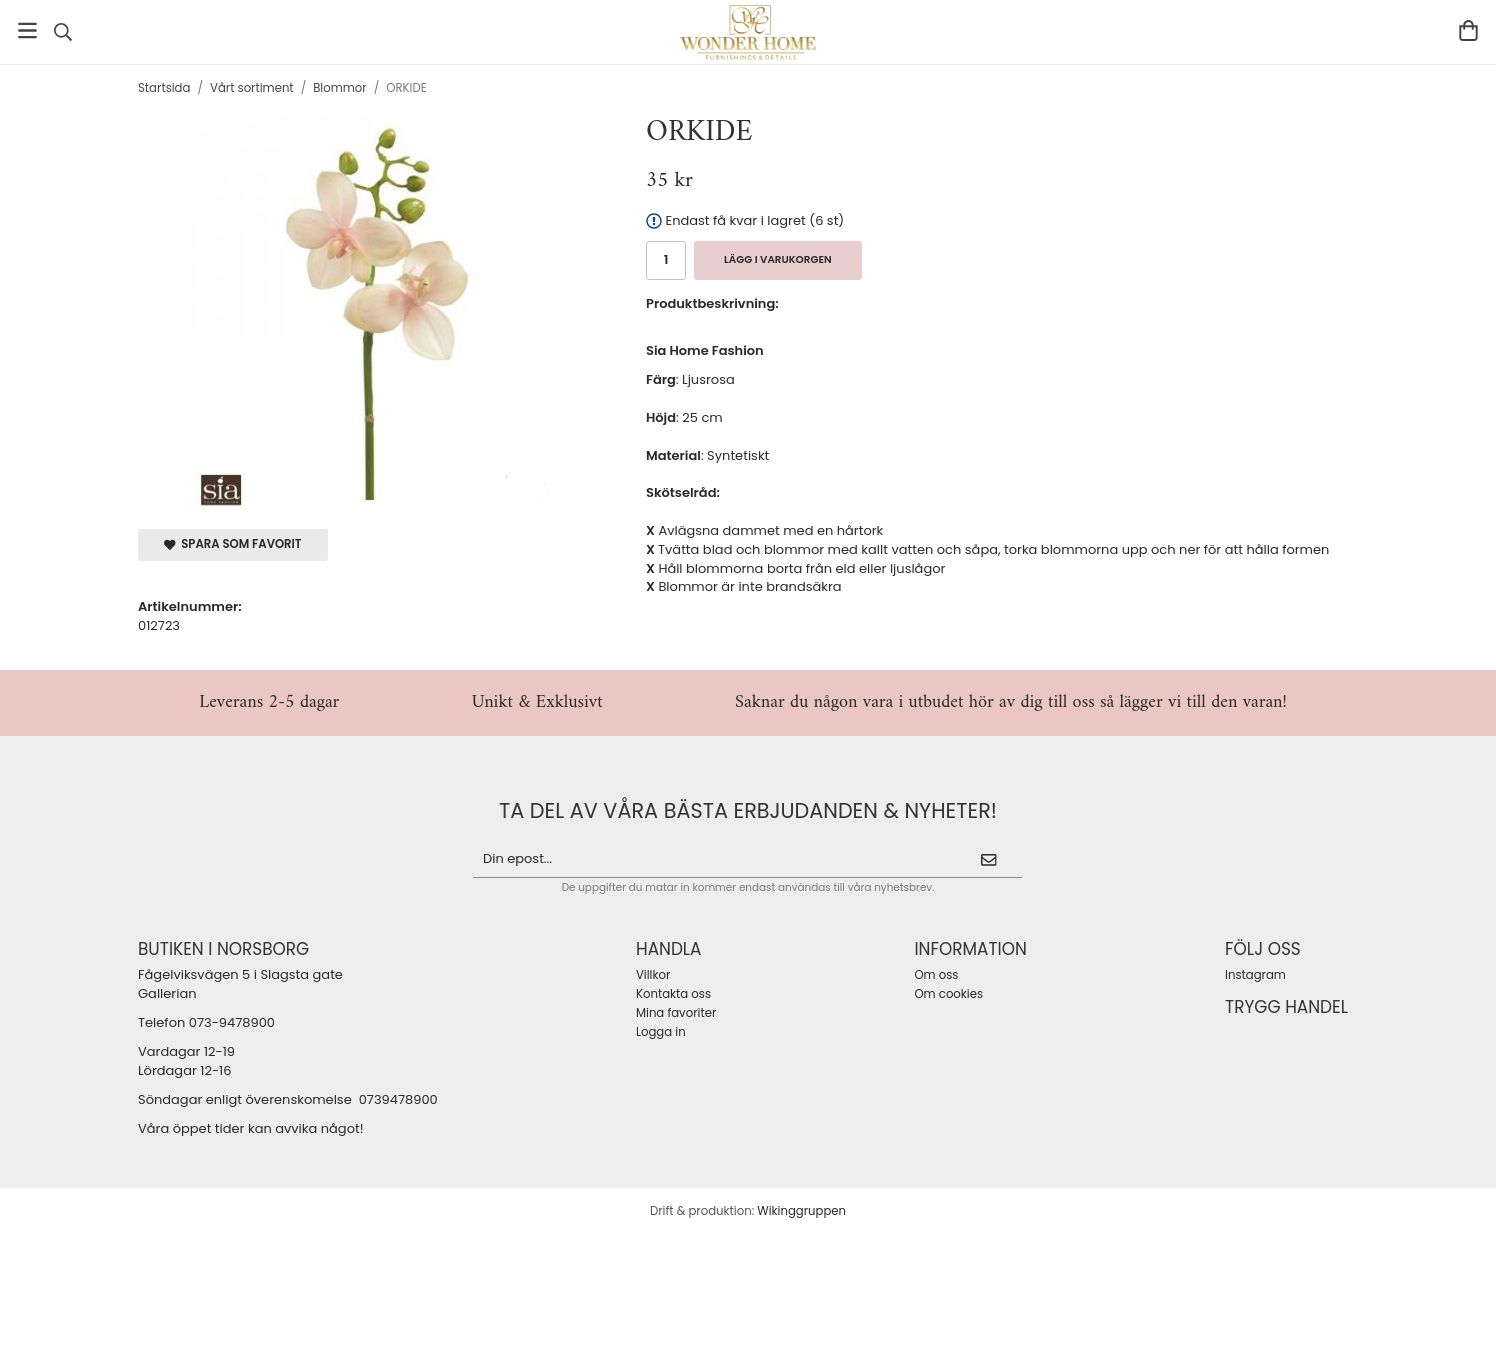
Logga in (661, 1032)
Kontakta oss (673, 994)
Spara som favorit (233, 544)
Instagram (1255, 975)
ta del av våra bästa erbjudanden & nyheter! (748, 810)
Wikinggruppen (801, 1211)
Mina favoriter (676, 1013)
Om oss (936, 975)
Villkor (653, 975)
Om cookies (948, 994)
